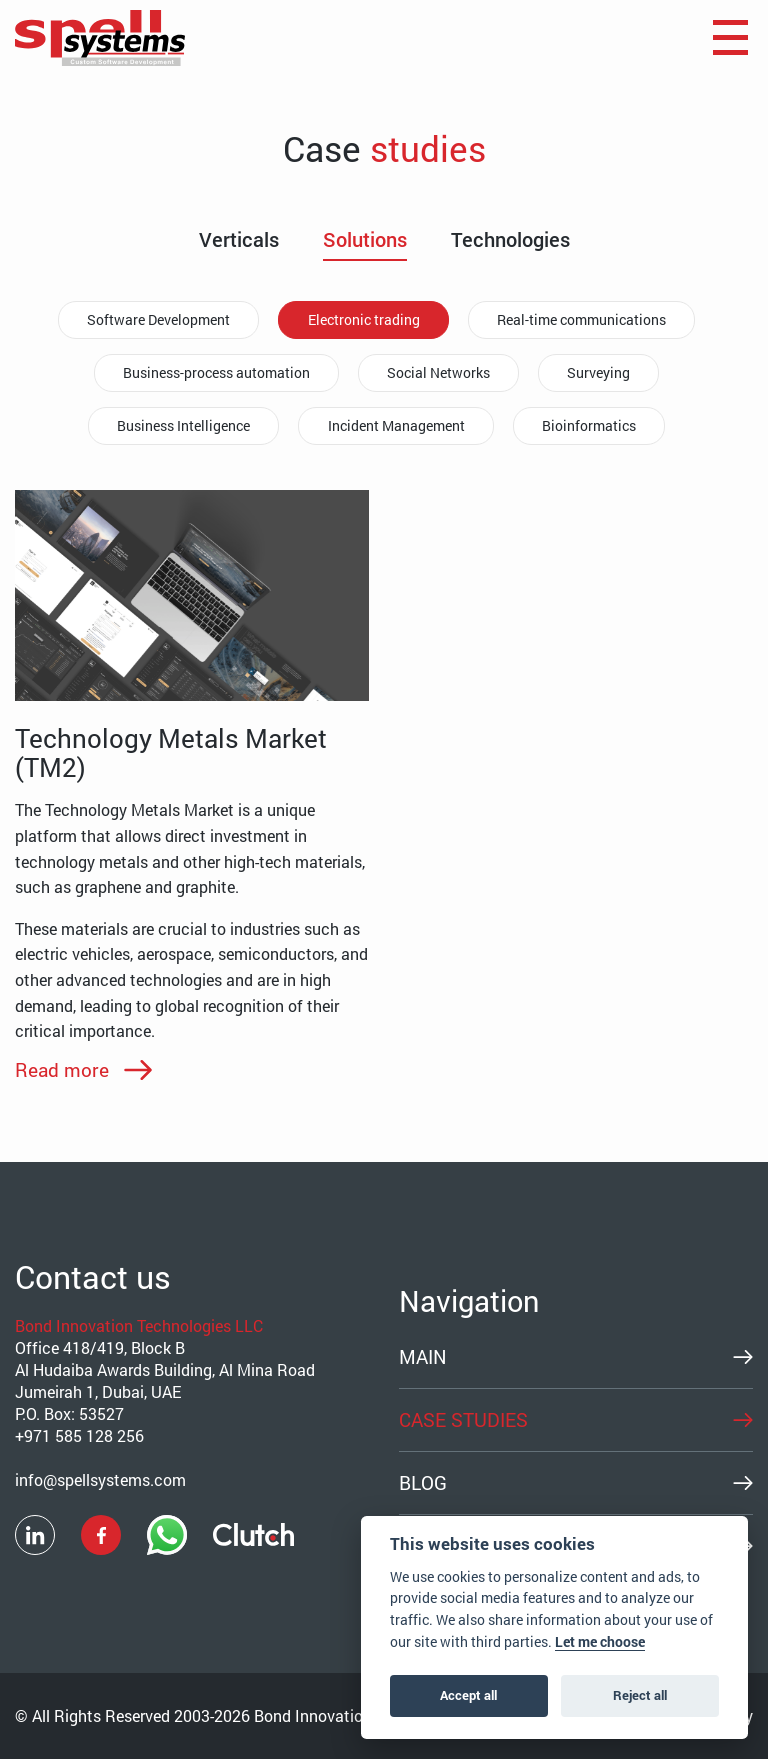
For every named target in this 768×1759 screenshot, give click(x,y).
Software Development (155, 319)
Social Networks (438, 372)
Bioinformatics (593, 425)
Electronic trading (364, 319)
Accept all (468, 1695)
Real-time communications (585, 319)
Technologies (510, 240)
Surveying (602, 372)
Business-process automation (212, 372)
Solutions (365, 240)
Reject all (640, 1695)
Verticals (239, 240)
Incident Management (396, 425)
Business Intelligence (180, 425)
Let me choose (600, 1642)
